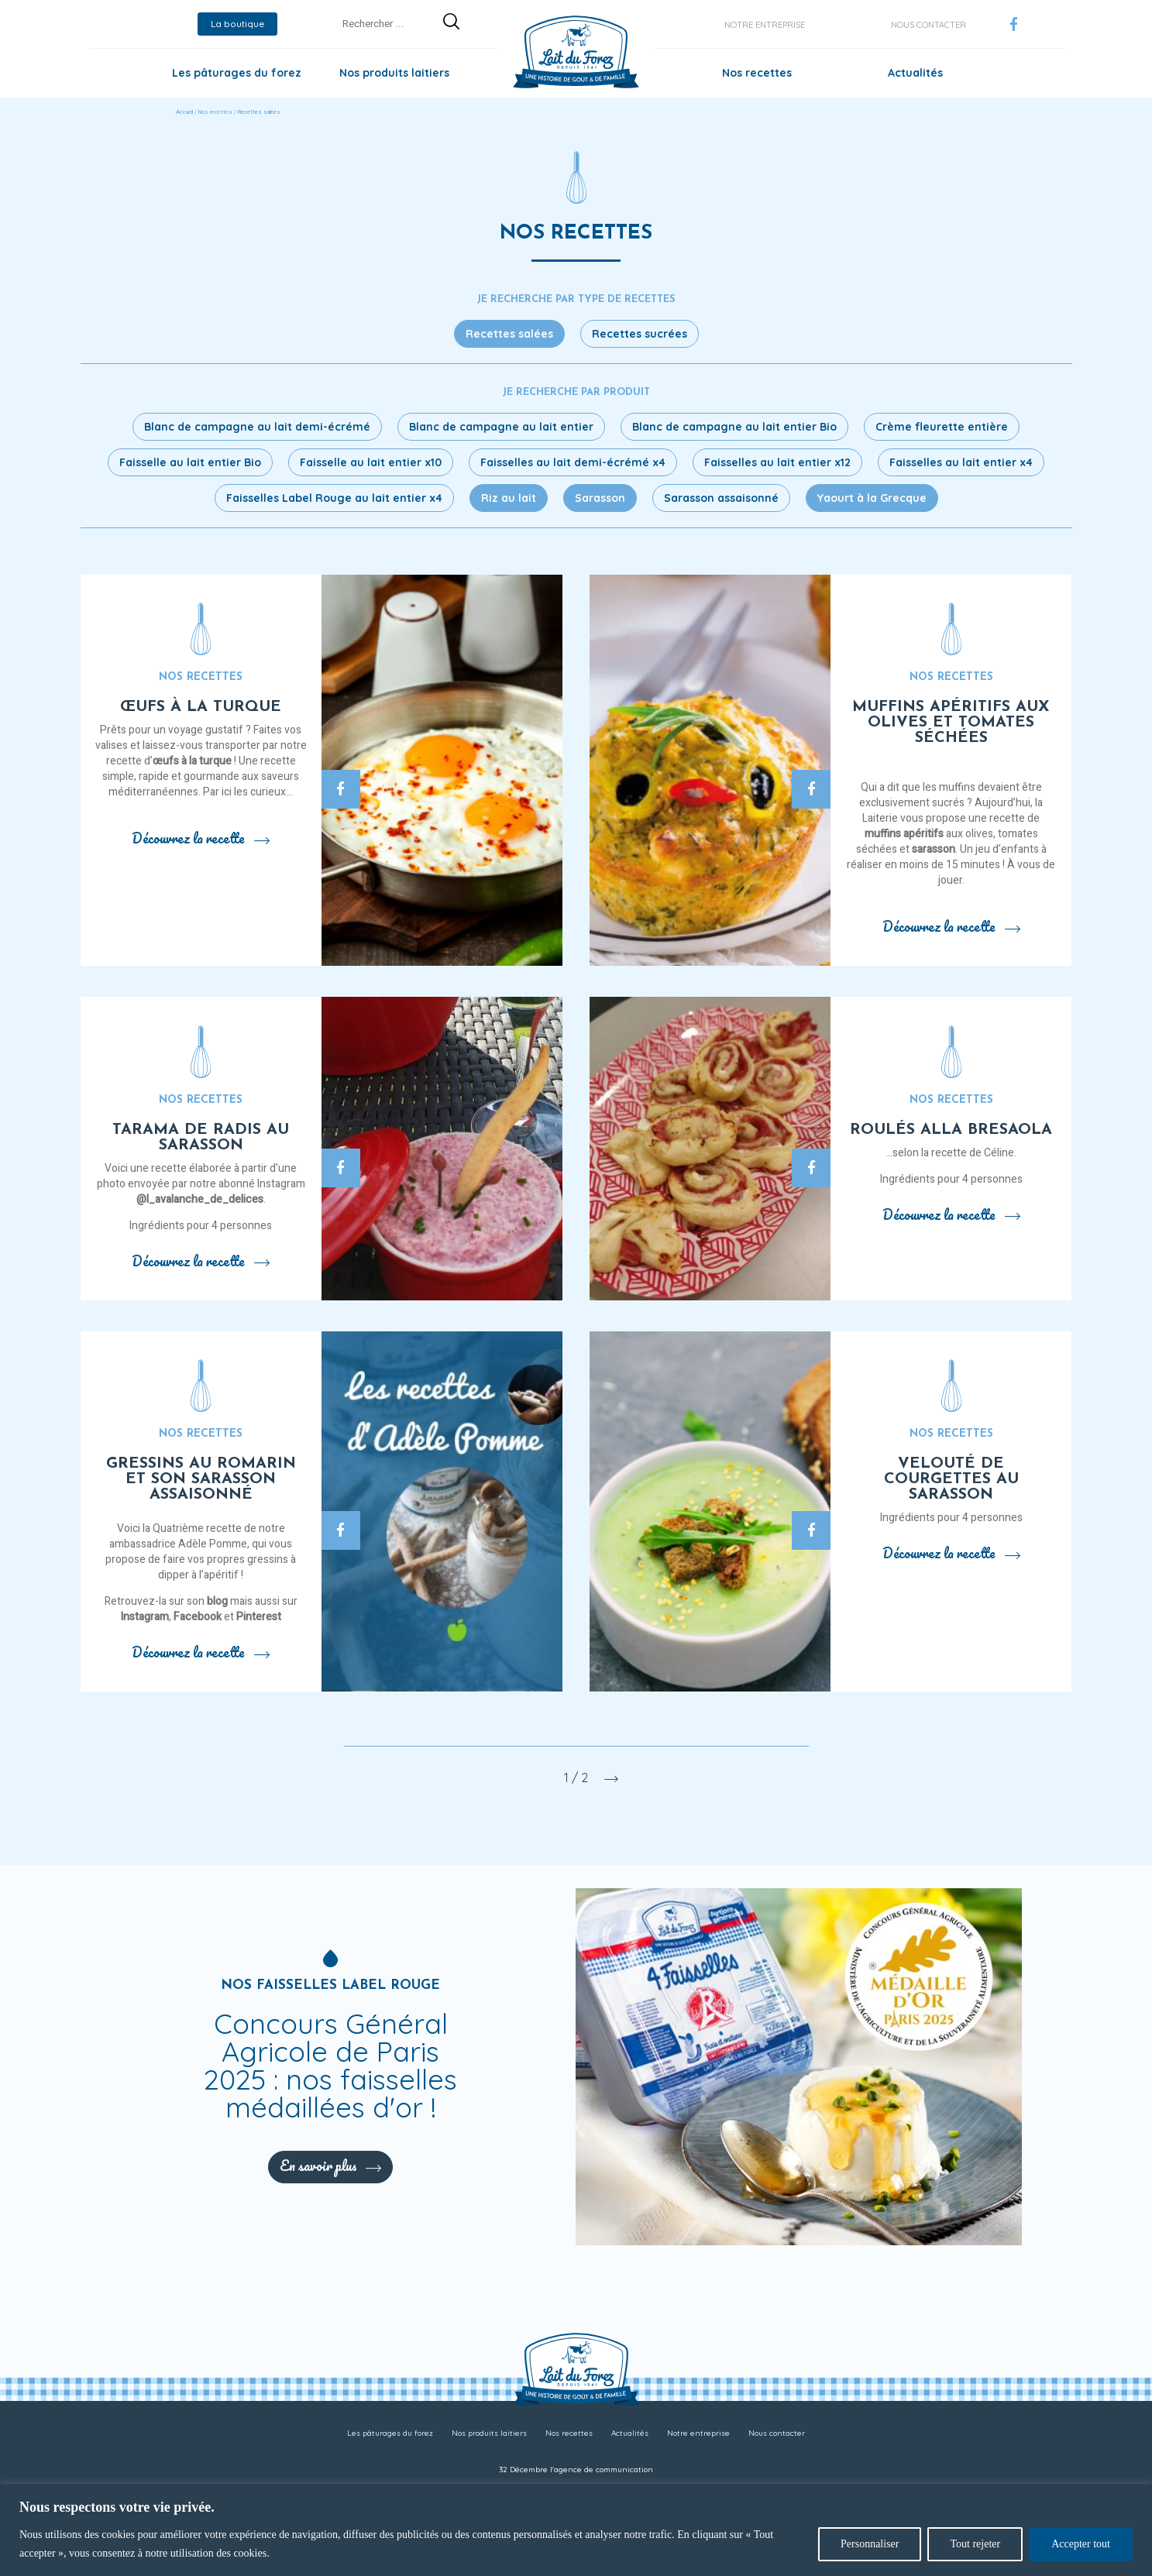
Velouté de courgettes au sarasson (951, 1479)
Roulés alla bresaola (951, 1130)
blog (217, 1601)
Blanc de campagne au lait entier (501, 427)
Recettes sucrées (639, 334)
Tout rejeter (975, 2544)
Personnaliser (870, 2544)
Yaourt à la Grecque (872, 498)
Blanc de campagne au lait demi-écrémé (257, 427)
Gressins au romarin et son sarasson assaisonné (201, 1479)
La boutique (238, 23)
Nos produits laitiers (394, 73)
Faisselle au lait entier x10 (371, 462)
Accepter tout (1080, 2544)
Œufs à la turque (200, 707)
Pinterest (258, 1617)
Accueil (184, 112)
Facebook (198, 1617)
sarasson (933, 849)
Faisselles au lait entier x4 (961, 462)
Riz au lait (508, 498)
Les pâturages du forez (236, 73)
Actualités (915, 73)
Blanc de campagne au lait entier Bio (734, 427)
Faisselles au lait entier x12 (777, 462)
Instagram (144, 1617)
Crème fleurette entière (941, 427)
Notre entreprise (764, 24)
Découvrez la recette (201, 838)
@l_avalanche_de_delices (199, 1199)
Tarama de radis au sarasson (200, 1137)
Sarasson (600, 498)
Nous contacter (928, 24)
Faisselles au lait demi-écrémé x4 (572, 462)
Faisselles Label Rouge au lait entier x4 (334, 498)
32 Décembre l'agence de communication (576, 2469)
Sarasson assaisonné (721, 498)
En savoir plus (330, 2165)
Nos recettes (757, 73)
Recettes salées (509, 334)
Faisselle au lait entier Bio (190, 462)
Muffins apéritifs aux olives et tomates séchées (951, 722)
